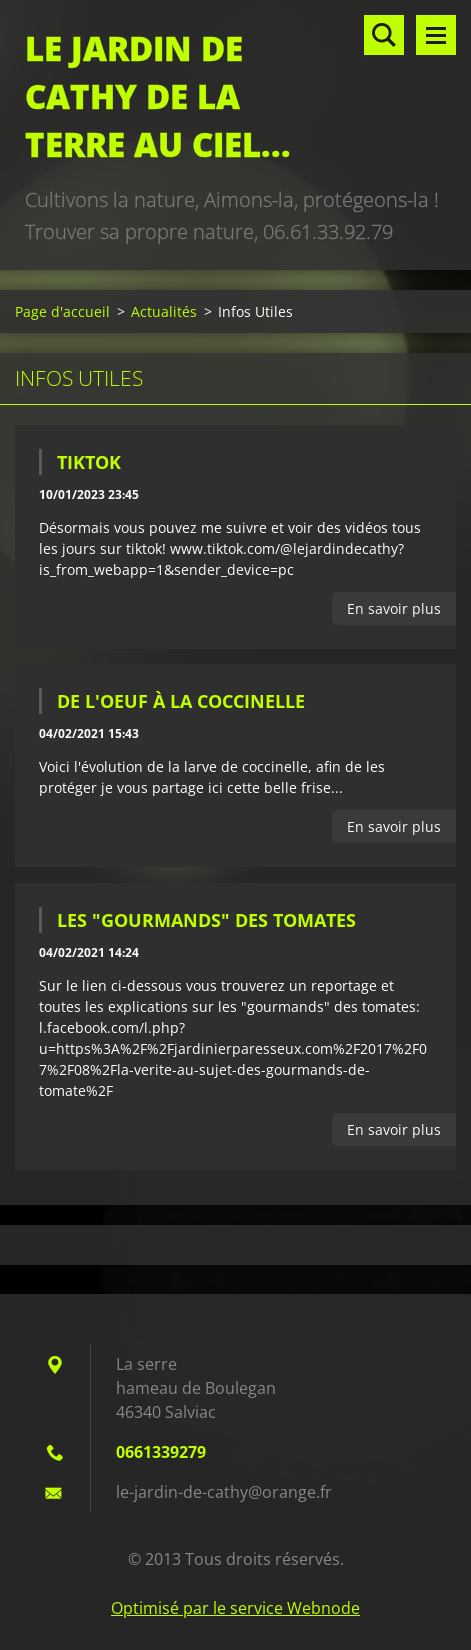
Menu (436, 35)
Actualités (164, 311)
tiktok (89, 462)
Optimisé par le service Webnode (235, 1608)
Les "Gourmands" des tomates (206, 920)
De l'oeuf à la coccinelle (181, 701)
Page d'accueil (62, 311)
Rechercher (384, 35)
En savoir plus (394, 608)
